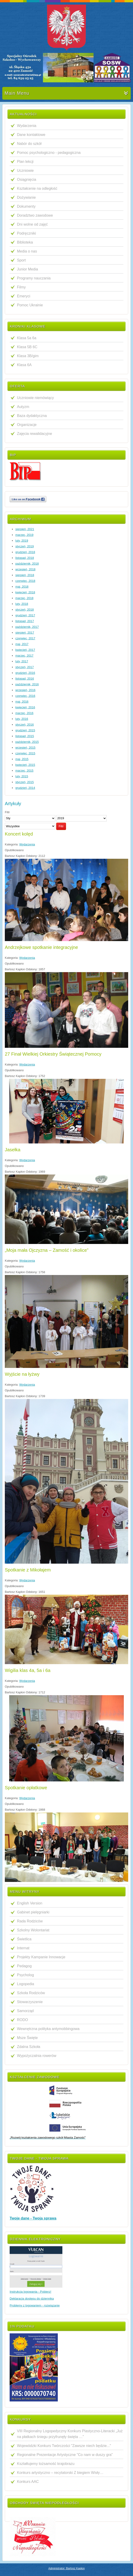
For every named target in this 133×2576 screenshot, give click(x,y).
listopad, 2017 (24, 621)
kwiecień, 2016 (25, 707)
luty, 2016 (21, 719)
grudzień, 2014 (25, 788)
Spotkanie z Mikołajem (28, 1569)
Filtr (61, 826)
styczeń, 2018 (24, 609)
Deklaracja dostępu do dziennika (32, 2298)
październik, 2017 (27, 627)
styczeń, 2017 (24, 667)
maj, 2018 (21, 586)
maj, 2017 (21, 644)
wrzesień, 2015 (25, 747)
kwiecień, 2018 (25, 592)
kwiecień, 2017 (25, 650)
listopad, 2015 (24, 736)
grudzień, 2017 (25, 615)
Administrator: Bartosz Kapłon (66, 2568)
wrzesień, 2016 (25, 690)
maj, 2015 (21, 759)
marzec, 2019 (24, 535)
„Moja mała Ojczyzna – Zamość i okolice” (47, 1250)
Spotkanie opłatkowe (26, 1787)
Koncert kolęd (19, 833)
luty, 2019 (21, 540)
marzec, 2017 (24, 655)
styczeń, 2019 (24, 546)
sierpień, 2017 (24, 632)
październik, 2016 (27, 684)
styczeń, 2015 (24, 782)
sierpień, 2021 (24, 529)
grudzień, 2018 (25, 552)
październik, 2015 (27, 742)
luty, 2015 (21, 776)
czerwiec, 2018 (25, 581)
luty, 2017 (21, 661)
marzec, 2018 (24, 598)
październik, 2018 (27, 563)
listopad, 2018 (24, 558)
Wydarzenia (27, 844)
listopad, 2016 (24, 678)
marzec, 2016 (24, 713)
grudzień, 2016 (25, 673)
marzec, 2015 (24, 770)
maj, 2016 (21, 701)
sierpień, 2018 (24, 575)
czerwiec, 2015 (25, 753)
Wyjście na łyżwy (22, 1374)
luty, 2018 (21, 604)
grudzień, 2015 (25, 730)
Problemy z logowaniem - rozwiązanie (35, 2305)
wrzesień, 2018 (25, 569)
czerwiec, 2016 (25, 696)
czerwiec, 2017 (25, 638)
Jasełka (12, 1149)
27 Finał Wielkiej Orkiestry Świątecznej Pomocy (53, 1054)
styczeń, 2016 (24, 724)
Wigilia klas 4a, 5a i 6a (27, 1670)
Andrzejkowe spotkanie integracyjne (41, 947)
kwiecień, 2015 (25, 765)
